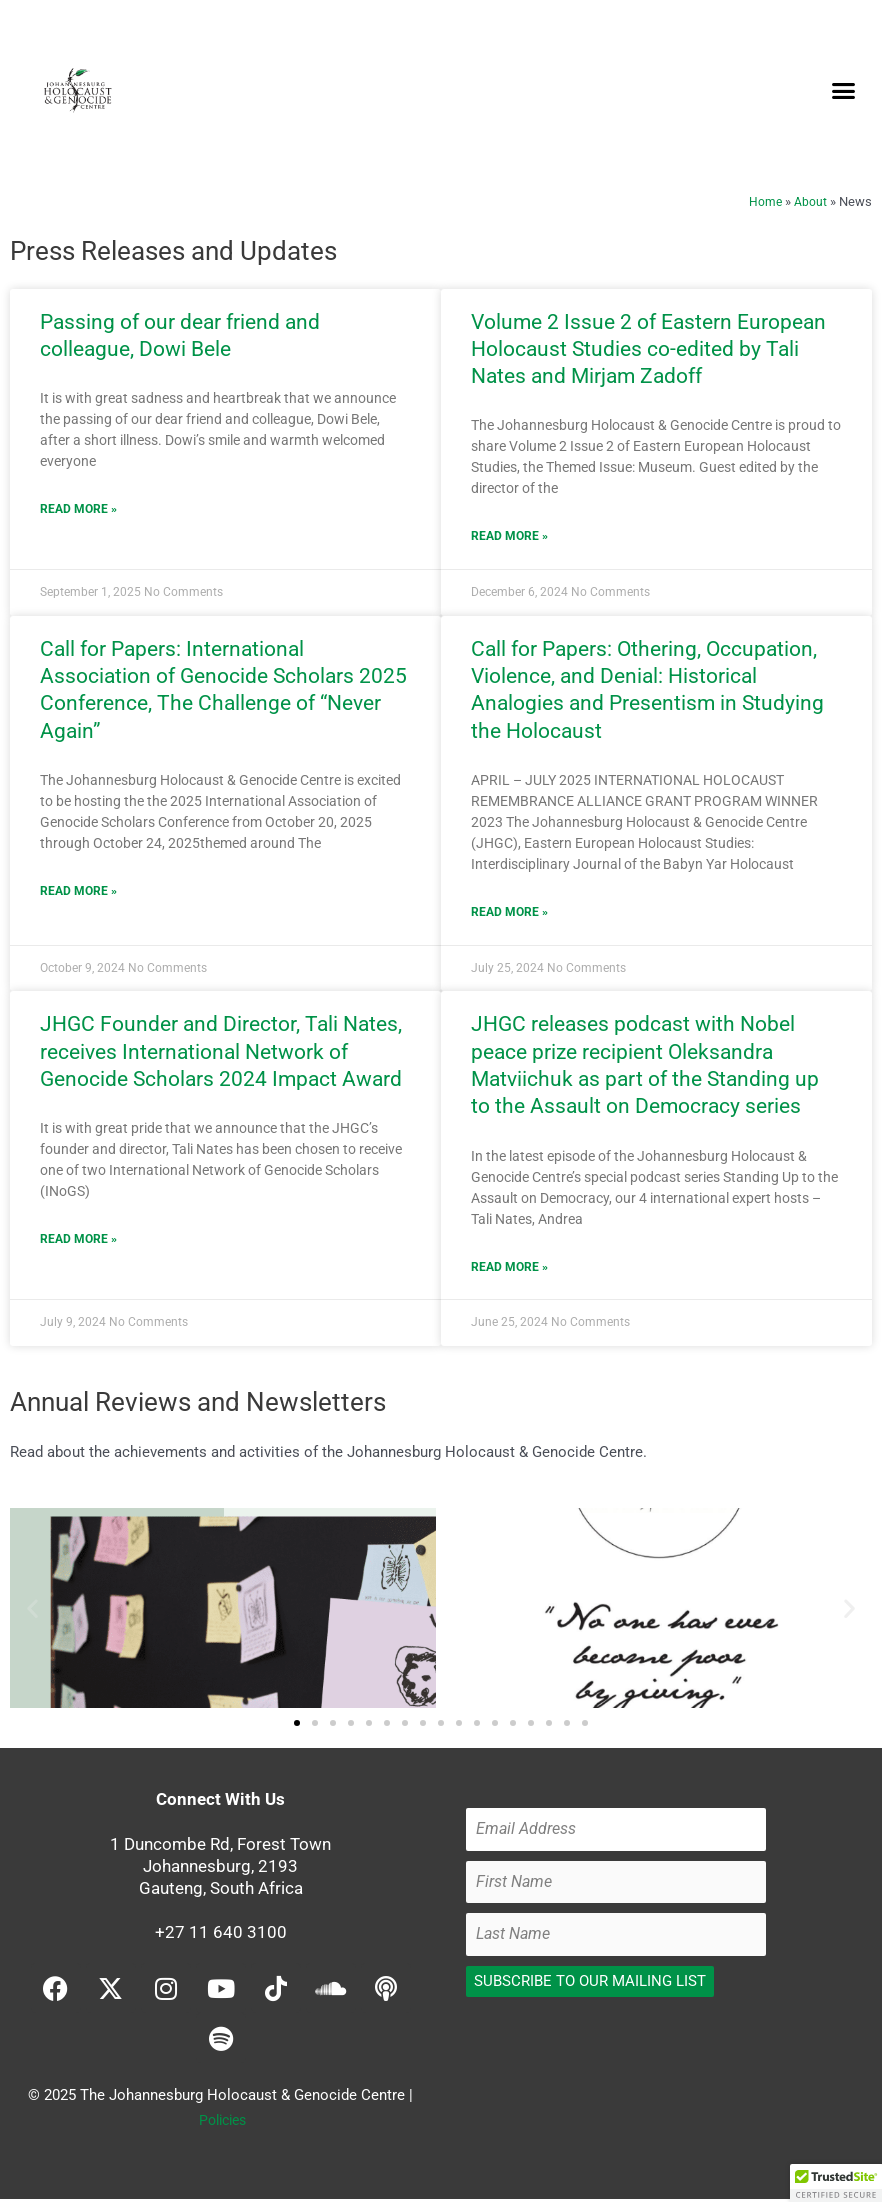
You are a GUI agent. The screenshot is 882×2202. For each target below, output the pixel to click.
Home (765, 201)
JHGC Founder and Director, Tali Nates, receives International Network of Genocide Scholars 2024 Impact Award (221, 1053)
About (810, 201)
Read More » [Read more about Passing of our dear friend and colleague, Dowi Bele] (78, 510)
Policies (223, 2123)
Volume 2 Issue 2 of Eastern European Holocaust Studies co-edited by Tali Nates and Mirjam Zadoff (648, 349)
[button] (843, 90)
